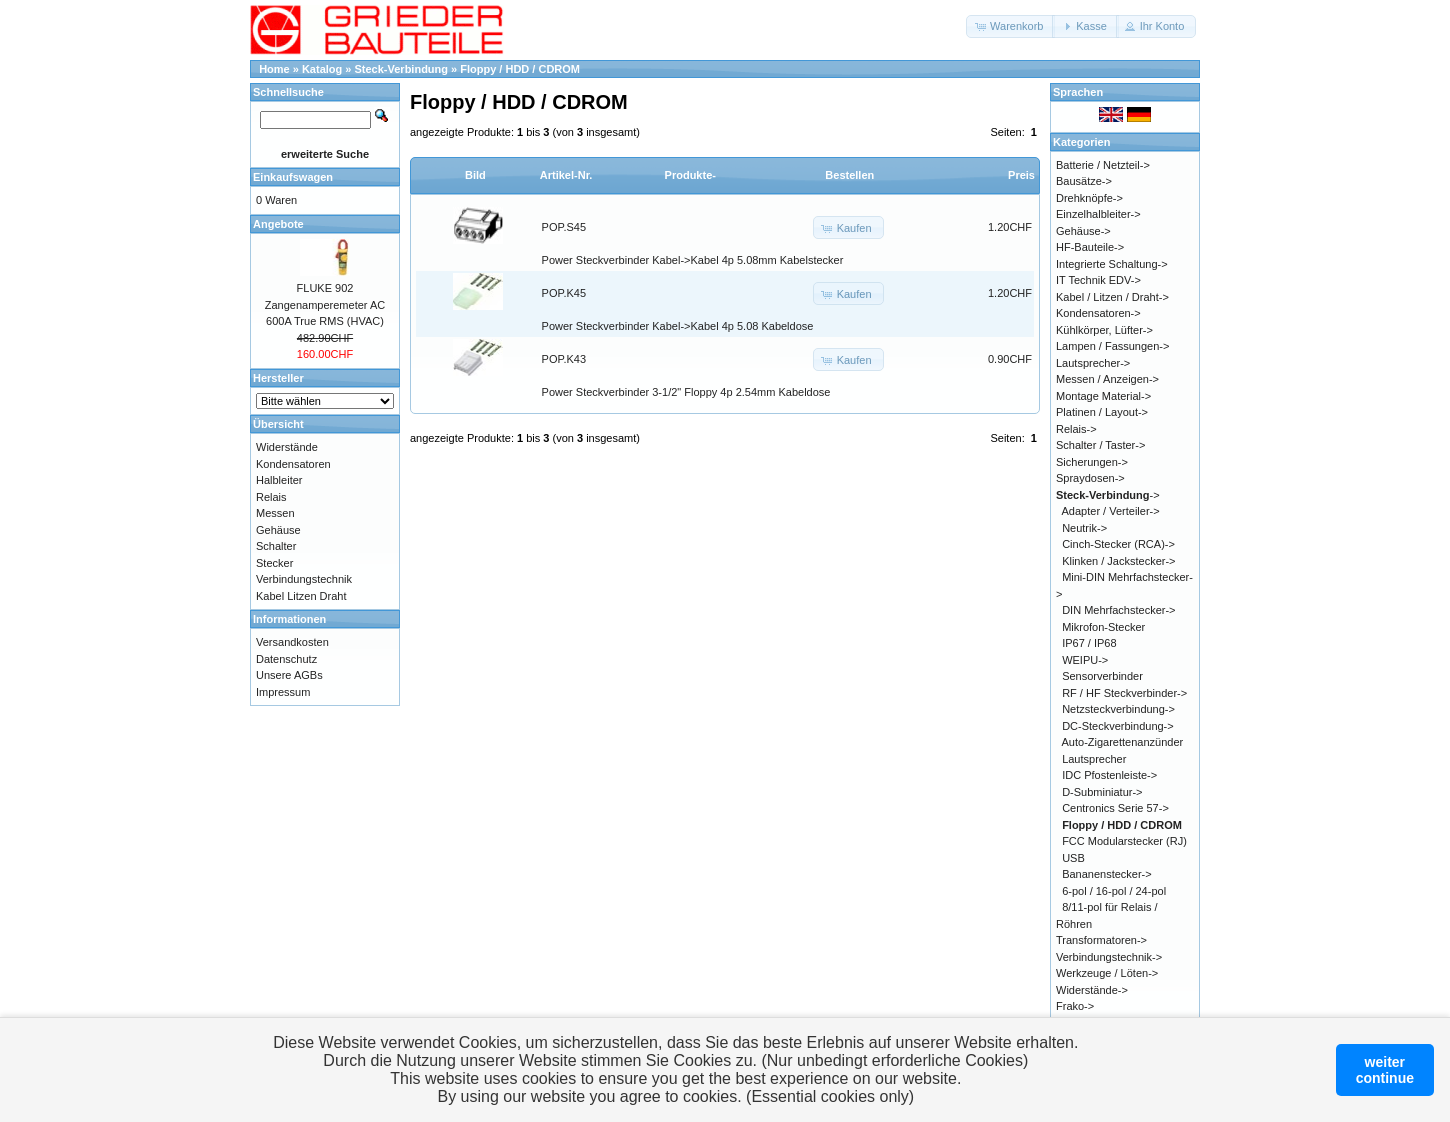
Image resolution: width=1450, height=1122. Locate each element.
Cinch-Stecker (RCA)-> (1118, 544)
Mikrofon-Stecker (1103, 627)
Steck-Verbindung (402, 69)
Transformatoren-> (1101, 940)
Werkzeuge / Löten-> (1107, 973)
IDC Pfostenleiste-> (1109, 775)
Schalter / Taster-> (1100, 445)
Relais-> (1076, 429)
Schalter (276, 546)
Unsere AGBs (289, 675)
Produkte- (690, 175)
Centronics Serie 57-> (1115, 808)
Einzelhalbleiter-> (1098, 214)
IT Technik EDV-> (1098, 280)
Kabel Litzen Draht (301, 596)
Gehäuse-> (1083, 231)
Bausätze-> (1084, 181)
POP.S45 (564, 227)
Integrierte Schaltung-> (1112, 264)
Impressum (283, 692)
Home (274, 69)
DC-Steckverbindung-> (1118, 726)
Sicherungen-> (1092, 462)
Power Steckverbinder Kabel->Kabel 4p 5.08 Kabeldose (678, 326)
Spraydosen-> (1090, 478)
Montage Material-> (1103, 396)
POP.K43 (564, 359)
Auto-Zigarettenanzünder (1123, 742)
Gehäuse (278, 530)
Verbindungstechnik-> (1109, 957)
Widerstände (287, 447)
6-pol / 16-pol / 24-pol (1114, 891)
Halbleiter (279, 480)
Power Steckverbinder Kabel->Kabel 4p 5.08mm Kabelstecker (693, 260)
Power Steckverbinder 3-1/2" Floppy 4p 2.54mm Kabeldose (686, 392)
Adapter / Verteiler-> (1111, 511)
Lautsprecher (1094, 759)
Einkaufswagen (293, 177)
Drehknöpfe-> (1089, 198)
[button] (1010, 26)
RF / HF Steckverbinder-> (1124, 693)
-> (1108, 495)
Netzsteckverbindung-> (1118, 709)
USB (1073, 858)
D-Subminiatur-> (1102, 792)
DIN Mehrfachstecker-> (1118, 610)
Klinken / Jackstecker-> (1118, 561)
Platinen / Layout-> (1102, 412)
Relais (271, 497)
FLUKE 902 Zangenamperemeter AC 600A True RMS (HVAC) (325, 304)
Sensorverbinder (1102, 676)
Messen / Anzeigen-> (1107, 379)
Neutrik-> (1084, 528)
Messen (275, 513)
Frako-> (1075, 1006)
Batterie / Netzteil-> (1103, 165)
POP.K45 (564, 293)
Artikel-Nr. (566, 175)
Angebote (278, 224)
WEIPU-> (1085, 660)
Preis (1021, 175)
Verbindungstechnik (304, 579)
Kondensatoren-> (1098, 313)
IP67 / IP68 (1089, 643)
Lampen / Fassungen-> (1112, 346)
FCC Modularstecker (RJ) (1124, 841)
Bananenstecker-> (1107, 874)
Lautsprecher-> (1093, 363)
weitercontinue (1385, 1070)
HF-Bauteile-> (1090, 247)
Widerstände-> (1092, 990)
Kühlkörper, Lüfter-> (1104, 330)
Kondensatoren (293, 464)
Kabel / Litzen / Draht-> (1112, 297)
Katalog (322, 69)
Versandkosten (292, 642)
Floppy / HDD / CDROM (520, 69)
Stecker (274, 563)
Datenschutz (286, 659)
